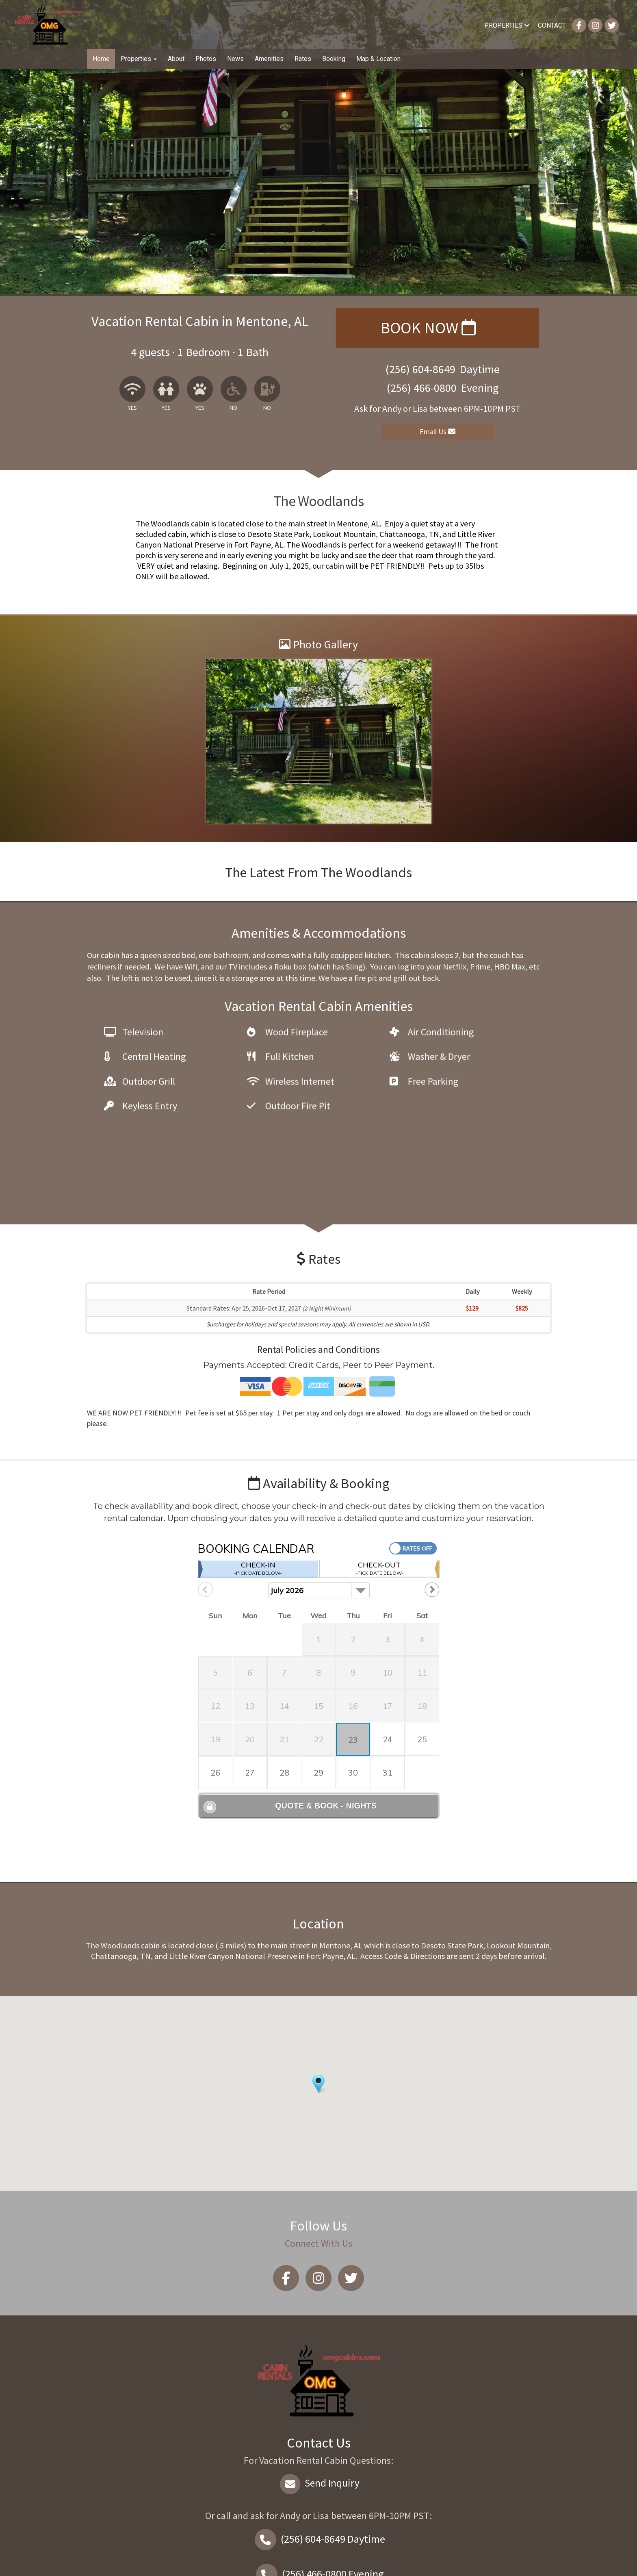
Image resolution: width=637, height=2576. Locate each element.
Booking (333, 59)
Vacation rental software (182, 2562)
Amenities (269, 59)
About (176, 59)
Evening (318, 2499)
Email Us (437, 431)
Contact (552, 25)
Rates (303, 59)
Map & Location (378, 59)
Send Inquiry (318, 2408)
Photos (205, 59)
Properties (507, 25)
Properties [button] (139, 59)
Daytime (318, 2465)
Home (101, 59)
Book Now (428, 327)
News (235, 59)
